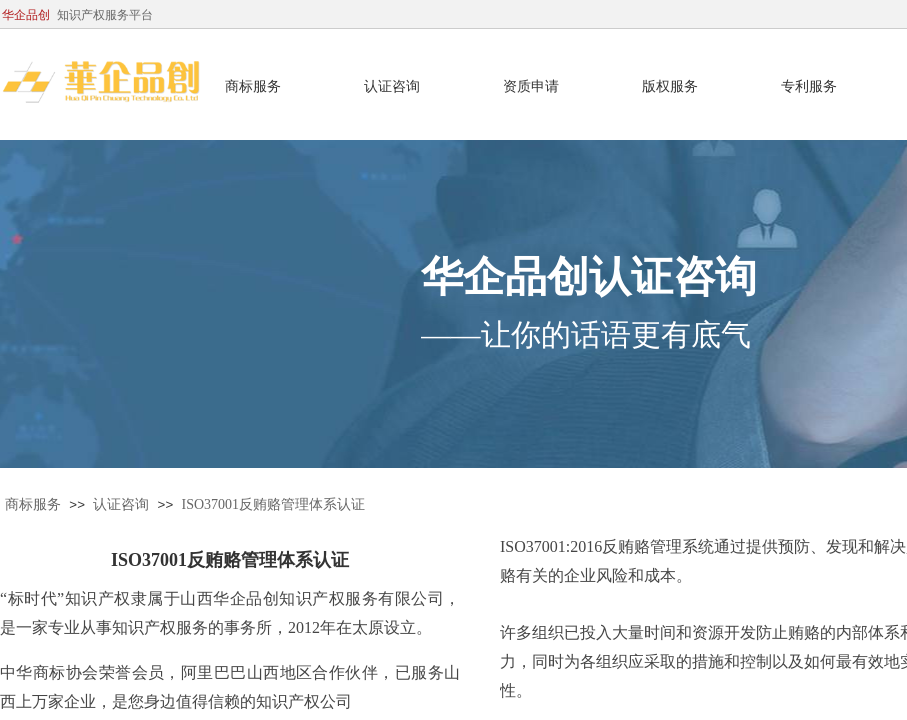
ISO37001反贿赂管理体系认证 (274, 504)
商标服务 (33, 504)
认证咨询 (121, 504)
